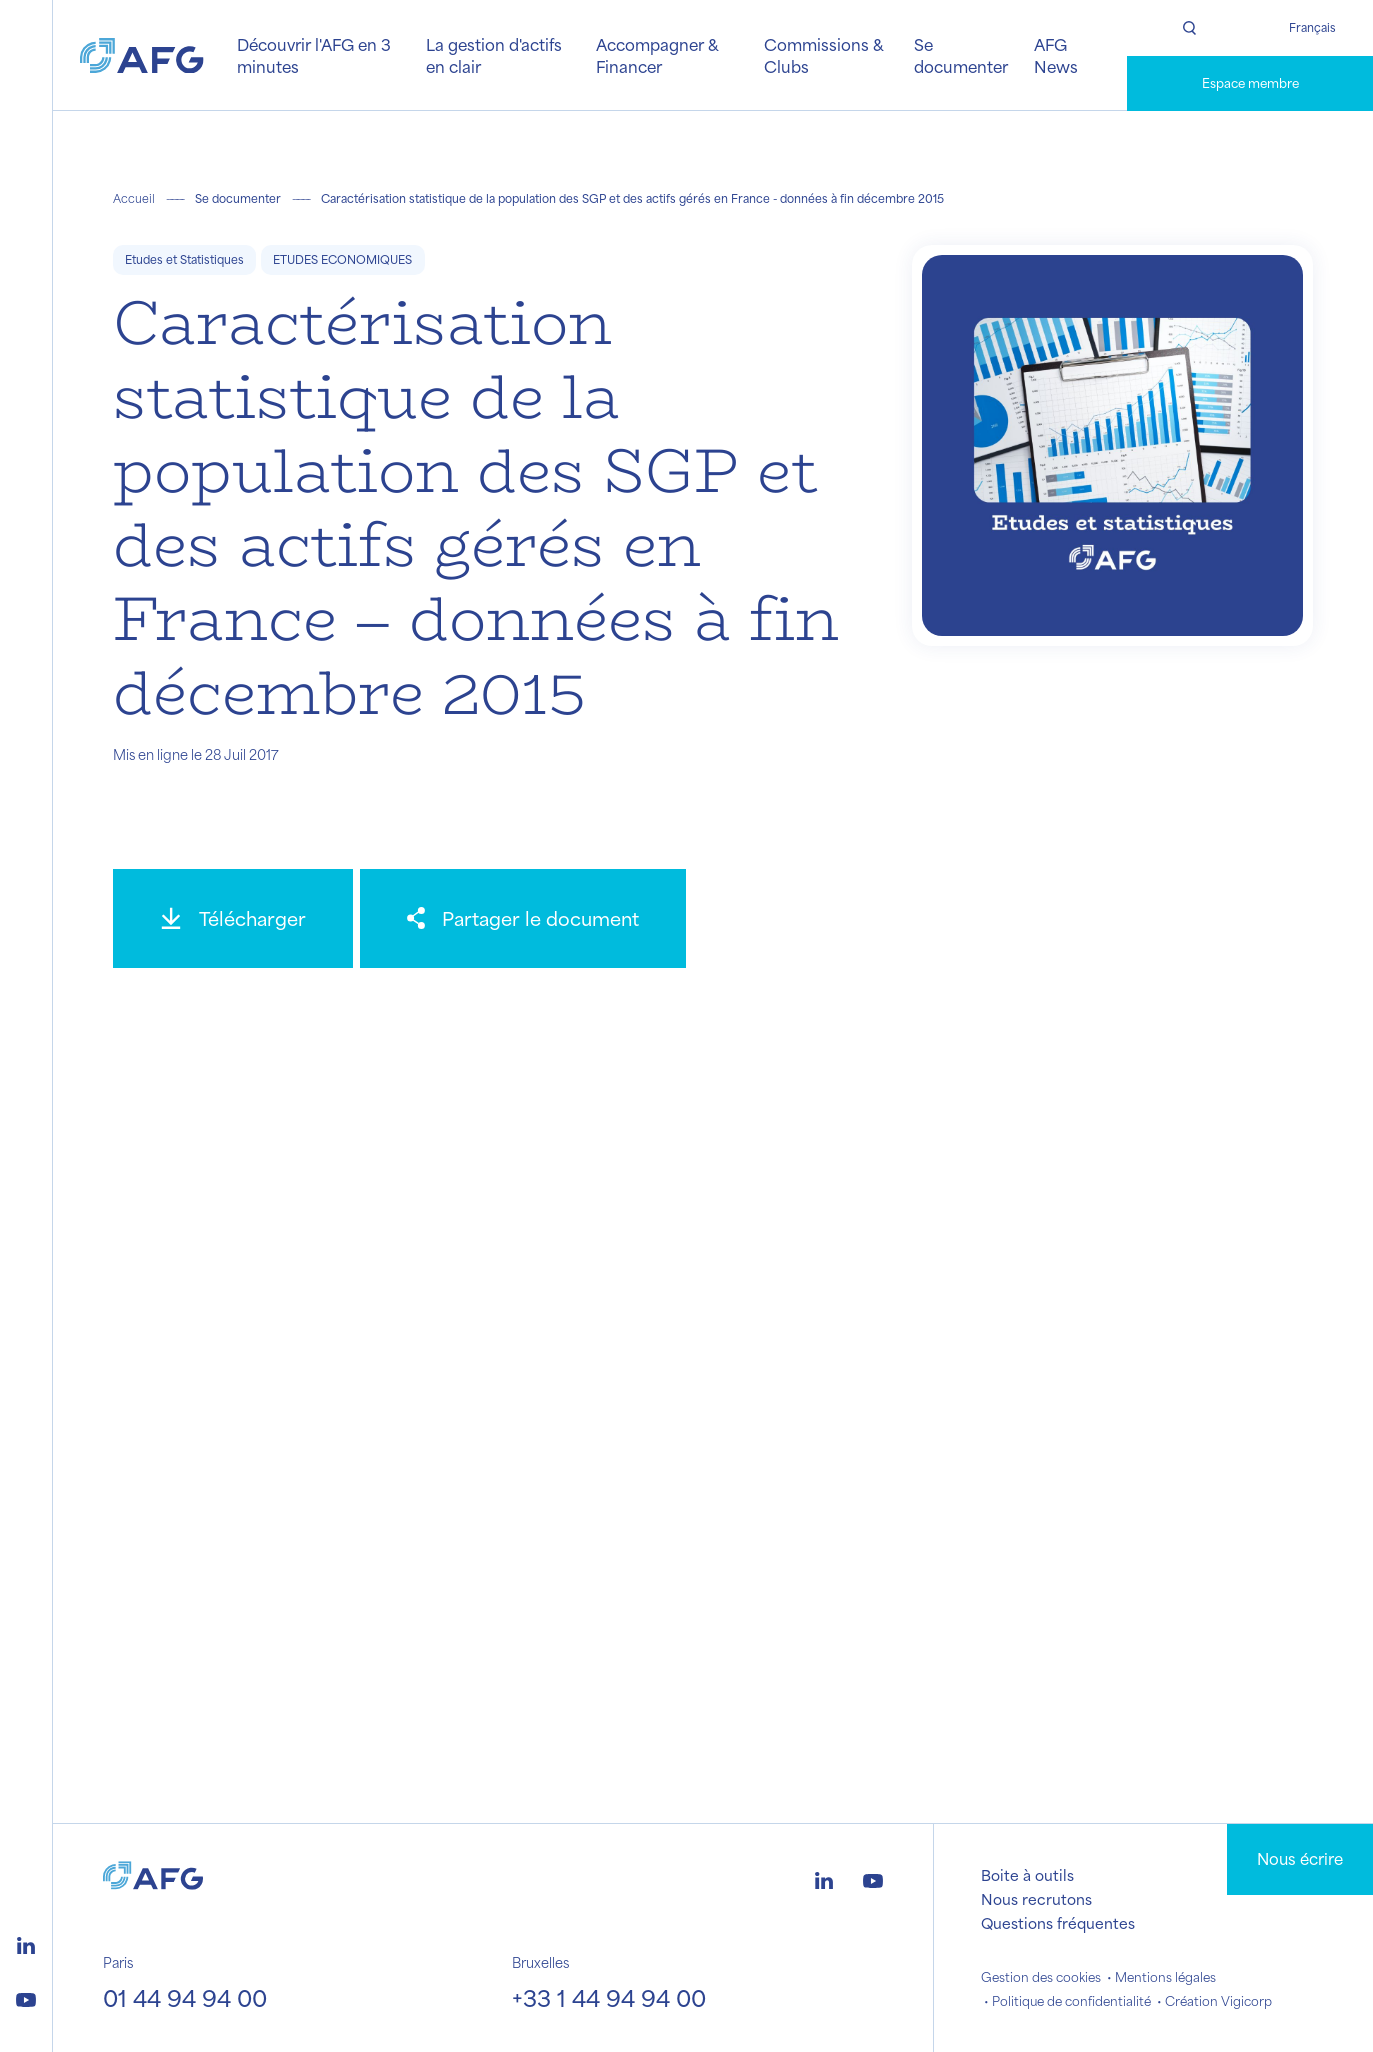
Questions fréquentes (1058, 1923)
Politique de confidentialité (1071, 2001)
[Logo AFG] (142, 56)
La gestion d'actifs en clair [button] (494, 55)
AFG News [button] (1056, 55)
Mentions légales (1165, 1977)
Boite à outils (1027, 1875)
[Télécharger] (233, 918)
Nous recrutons (1036, 1899)
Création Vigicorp (1218, 2001)
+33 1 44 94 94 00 (609, 1997)
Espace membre (1250, 83)
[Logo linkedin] (26, 1943)
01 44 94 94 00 (185, 1997)
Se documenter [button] (961, 55)
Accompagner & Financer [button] (657, 55)
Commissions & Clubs (823, 55)
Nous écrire (1300, 1858)
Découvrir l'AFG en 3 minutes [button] (314, 55)
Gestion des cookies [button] (1041, 1977)
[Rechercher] (1188, 28)
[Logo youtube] (26, 1997)
